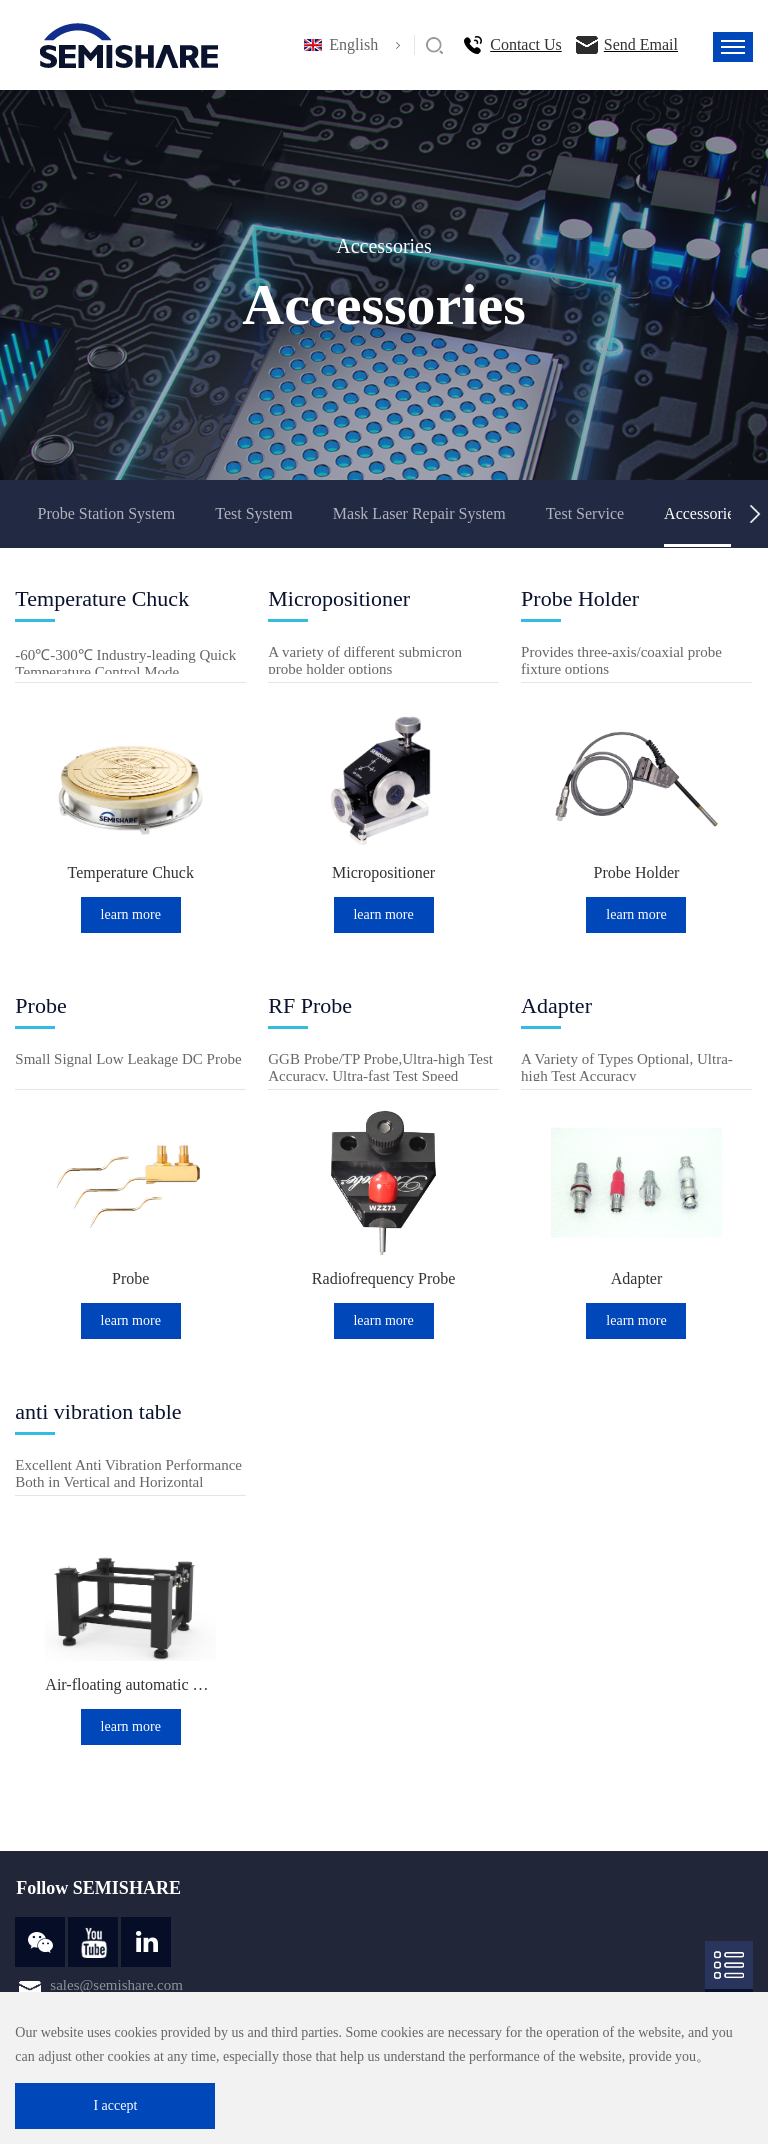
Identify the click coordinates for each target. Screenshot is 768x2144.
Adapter (637, 1278)
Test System (254, 513)
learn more (131, 914)
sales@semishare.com (116, 1985)
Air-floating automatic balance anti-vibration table (130, 1684)
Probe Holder (637, 872)
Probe (130, 1278)
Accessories (702, 513)
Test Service (585, 513)
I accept (115, 2105)
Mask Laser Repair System (419, 513)
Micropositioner (383, 872)
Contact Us (526, 44)
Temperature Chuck (131, 872)
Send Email (641, 44)
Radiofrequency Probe (384, 1278)
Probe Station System (106, 513)
